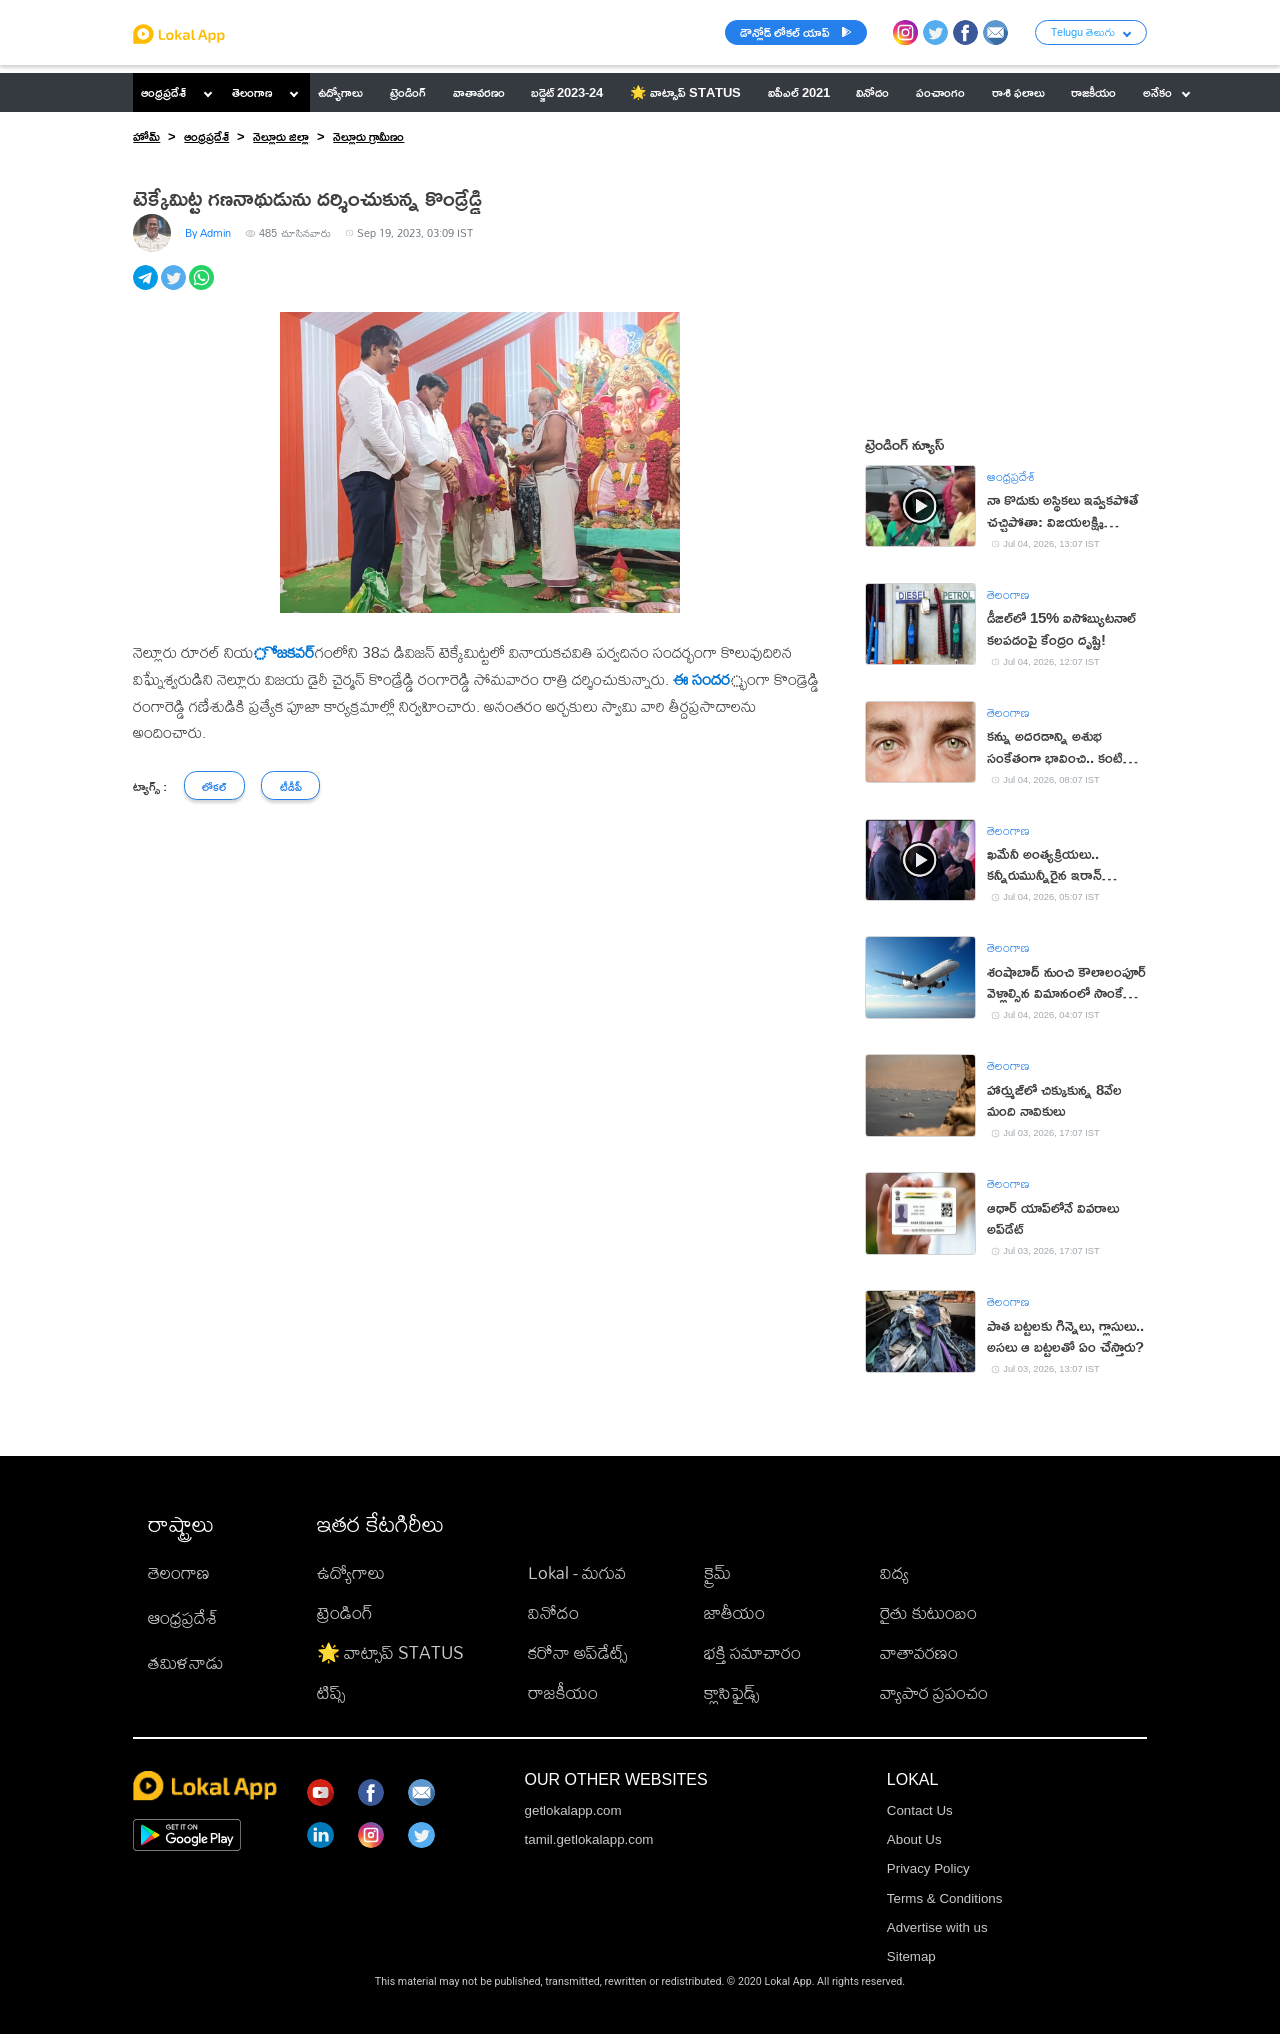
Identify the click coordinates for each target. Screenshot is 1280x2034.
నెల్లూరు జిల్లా (281, 136)
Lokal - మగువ (577, 1572)
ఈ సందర (701, 679)
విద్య (894, 1572)
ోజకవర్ (284, 652)
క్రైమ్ (717, 1572)
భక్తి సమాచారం (752, 1652)
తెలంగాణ (252, 92)
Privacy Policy (928, 1868)
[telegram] (147, 288)
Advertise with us (937, 1927)
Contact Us (920, 1810)
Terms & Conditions (945, 1898)
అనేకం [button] (1166, 92)
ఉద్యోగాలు (351, 1572)
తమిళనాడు (186, 1662)
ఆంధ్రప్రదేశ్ (163, 92)
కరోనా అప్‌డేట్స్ (577, 1652)
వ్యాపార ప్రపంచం (934, 1692)
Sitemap (911, 1956)
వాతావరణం (919, 1652)
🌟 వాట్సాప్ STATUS (390, 1652)
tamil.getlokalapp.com (589, 1839)
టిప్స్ (331, 1692)
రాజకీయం (563, 1692)
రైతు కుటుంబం (928, 1612)
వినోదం (553, 1612)
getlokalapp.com (573, 1810)
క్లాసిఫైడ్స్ (731, 1692)
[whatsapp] (203, 288)
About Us (914, 1839)
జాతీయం (734, 1612)
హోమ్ (146, 136)
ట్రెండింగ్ (345, 1612)
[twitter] (175, 288)
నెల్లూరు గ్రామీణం (368, 136)
